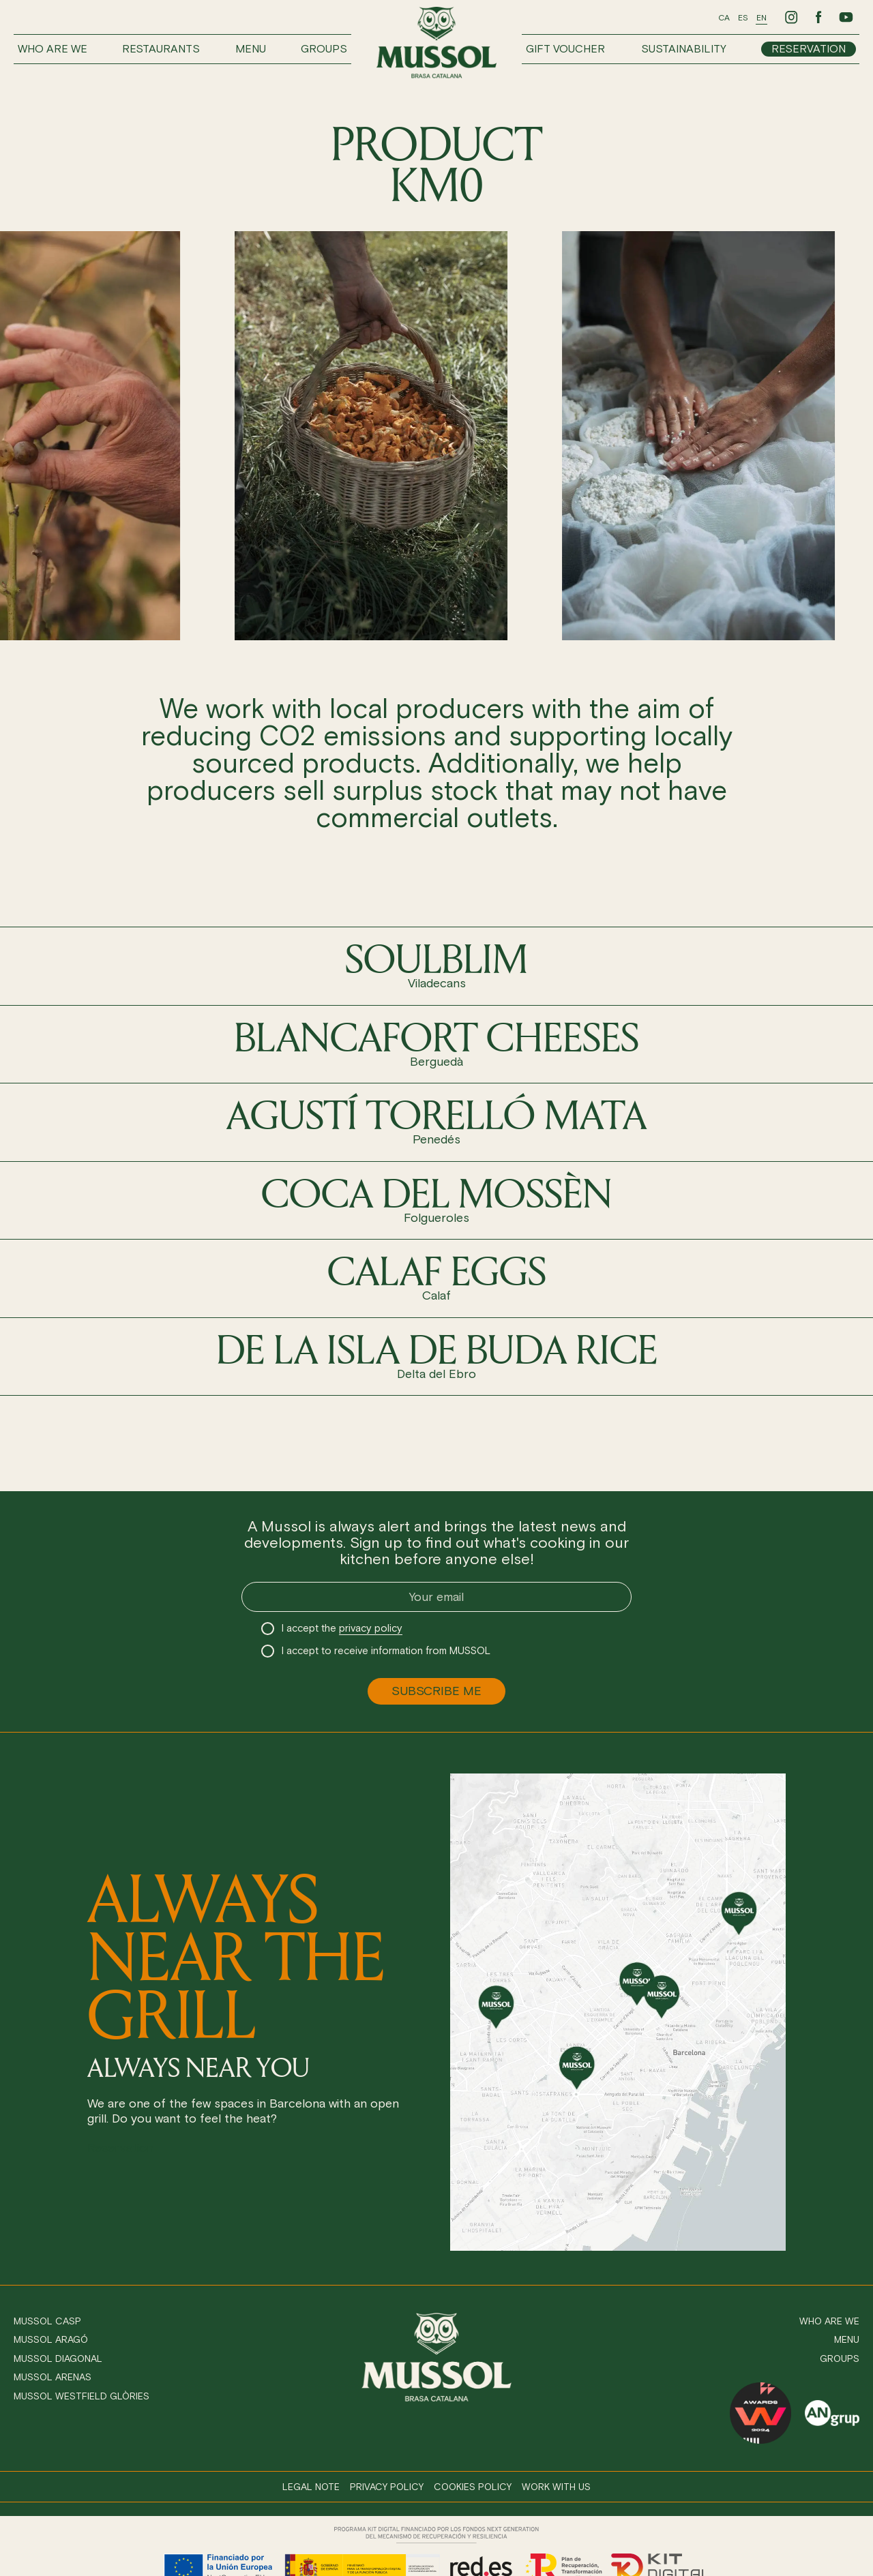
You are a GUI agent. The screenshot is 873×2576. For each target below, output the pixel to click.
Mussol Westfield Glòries (81, 2396)
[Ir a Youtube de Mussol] (845, 17)
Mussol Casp (47, 2321)
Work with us (556, 2487)
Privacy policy (387, 2487)
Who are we (52, 48)
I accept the (342, 1628)
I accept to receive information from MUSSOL (386, 1651)
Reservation (808, 48)
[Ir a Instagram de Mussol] (791, 17)
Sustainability (683, 48)
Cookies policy (473, 2487)
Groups (324, 48)
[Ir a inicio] (436, 42)
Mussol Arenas (52, 2377)
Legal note (311, 2487)
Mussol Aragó (51, 2340)
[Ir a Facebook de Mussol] (818, 17)
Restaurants (161, 48)
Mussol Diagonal (58, 2359)
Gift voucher (565, 48)
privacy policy (370, 1628)
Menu (250, 48)
